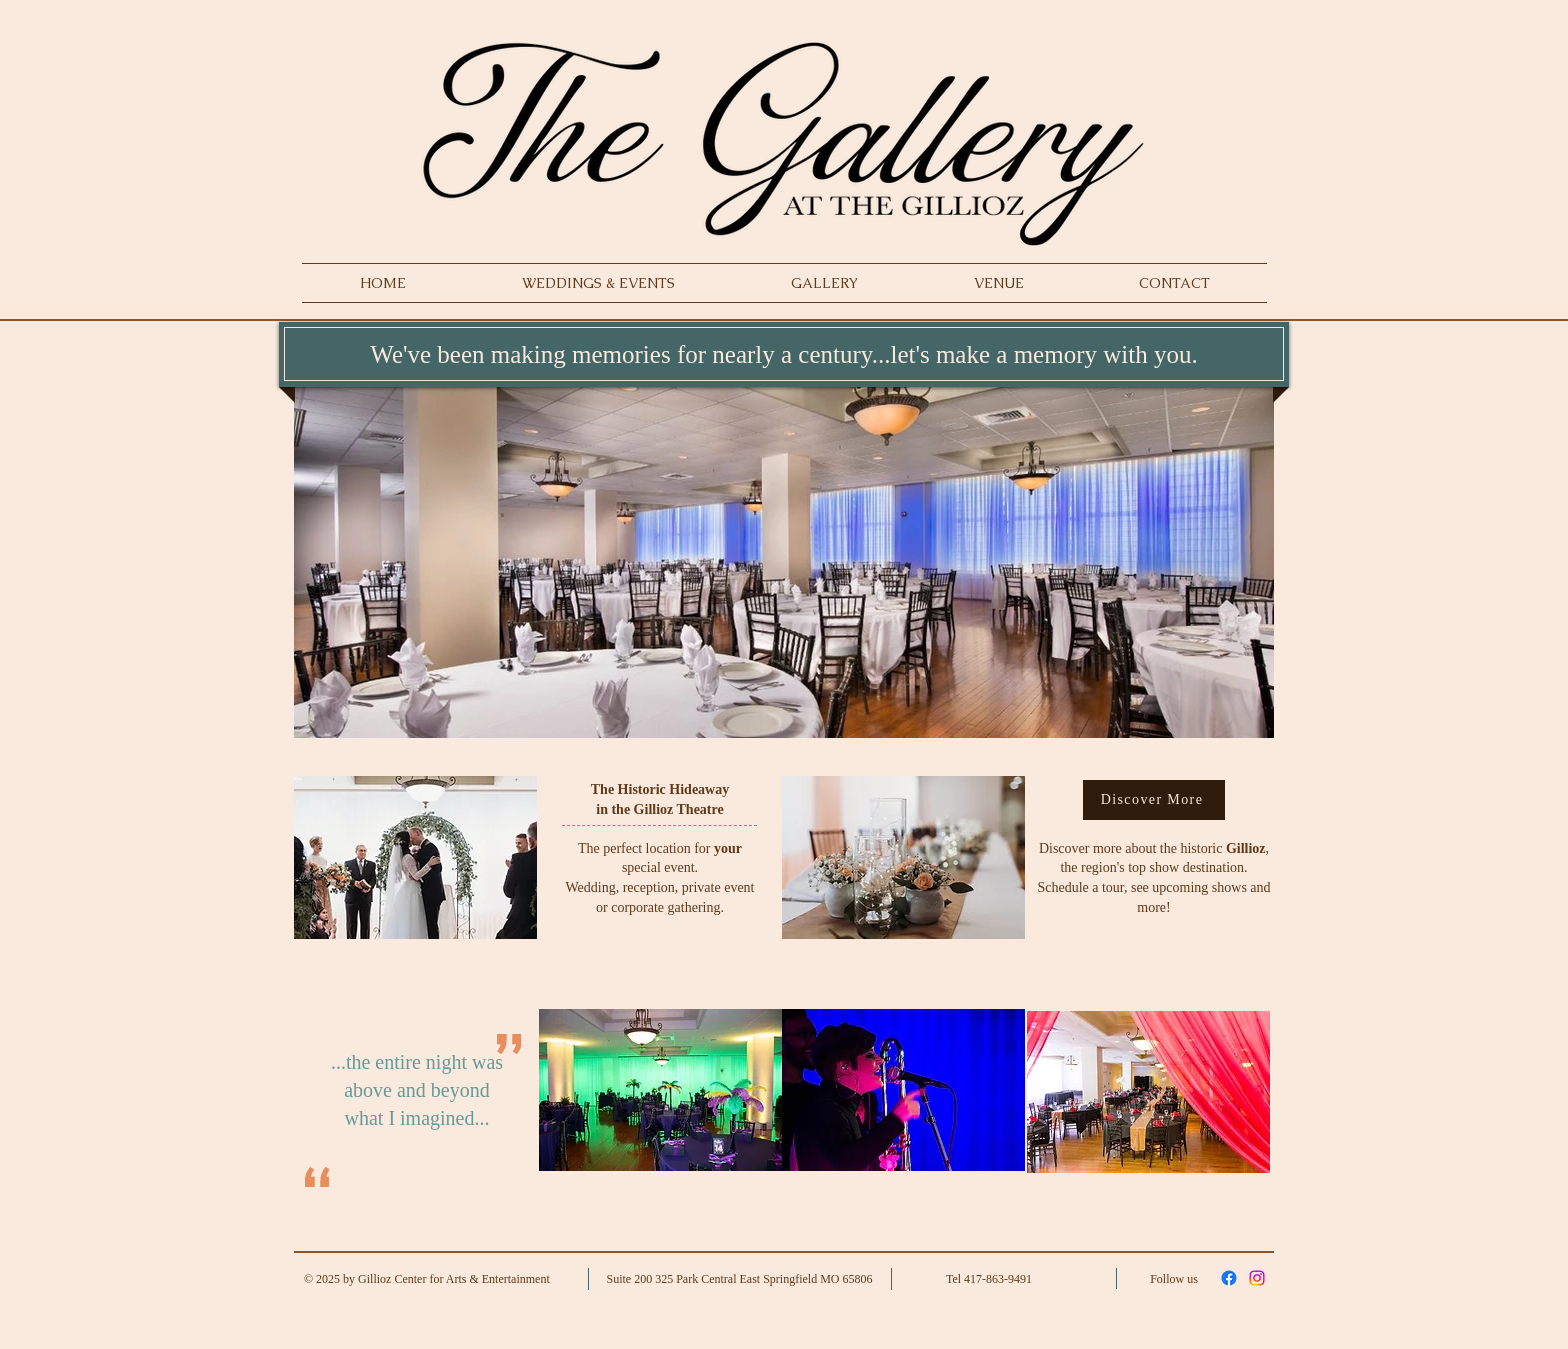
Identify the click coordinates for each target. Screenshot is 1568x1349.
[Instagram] (1257, 1278)
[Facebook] (1229, 1278)
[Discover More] (1154, 800)
